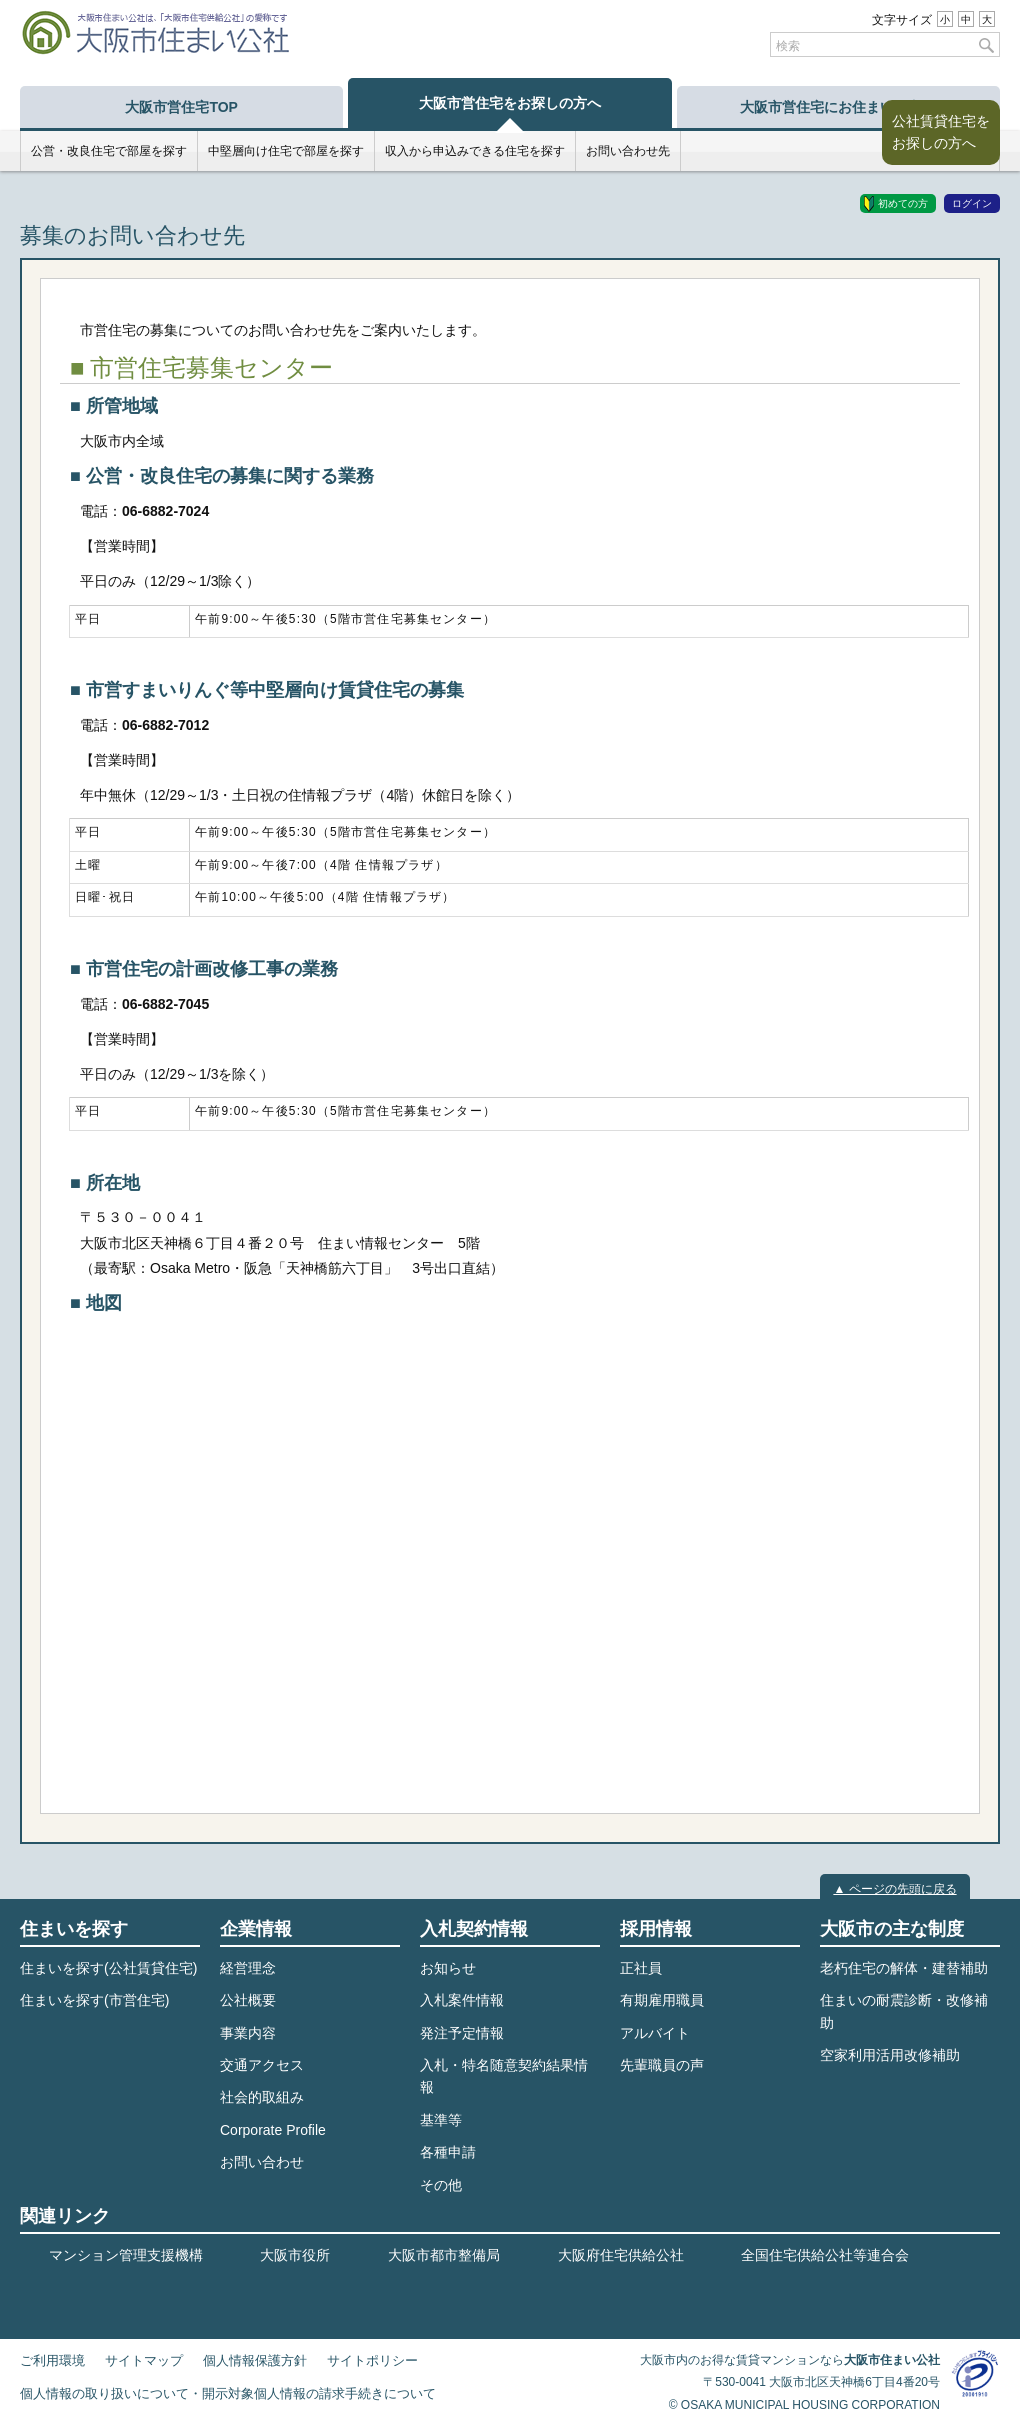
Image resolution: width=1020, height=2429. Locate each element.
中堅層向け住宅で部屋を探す (286, 150)
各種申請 (448, 2152)
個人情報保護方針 (255, 2361)
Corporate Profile (273, 2130)
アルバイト (655, 2033)
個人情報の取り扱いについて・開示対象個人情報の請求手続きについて (228, 2394)
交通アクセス (262, 2065)
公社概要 (248, 2000)
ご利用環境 (52, 2361)
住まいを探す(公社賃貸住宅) (108, 1968)
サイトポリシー (372, 2361)
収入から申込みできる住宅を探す (475, 150)
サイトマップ (144, 2361)
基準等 (441, 2120)
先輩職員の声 (662, 2065)
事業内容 (248, 2033)
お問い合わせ (262, 2162)
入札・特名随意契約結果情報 (504, 2076)
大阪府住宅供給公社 (621, 2255)
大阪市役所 (295, 2255)
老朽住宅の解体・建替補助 (904, 1968)
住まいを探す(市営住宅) (94, 2000)
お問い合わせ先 (628, 150)
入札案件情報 (462, 2000)
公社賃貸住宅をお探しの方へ (941, 132)
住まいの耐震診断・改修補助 (904, 2011)
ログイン (972, 203)
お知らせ (448, 1968)
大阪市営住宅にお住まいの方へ (838, 107)
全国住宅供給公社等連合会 (825, 2255)
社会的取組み (262, 2097)
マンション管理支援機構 (126, 2255)
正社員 (641, 1968)
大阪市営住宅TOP (181, 107)
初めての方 (903, 203)
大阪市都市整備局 (444, 2255)
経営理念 (248, 1968)
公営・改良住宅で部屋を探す (109, 150)
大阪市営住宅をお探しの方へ (510, 103)
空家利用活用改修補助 (890, 2055)
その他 (441, 2185)
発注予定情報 (462, 2033)
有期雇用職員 (662, 2000)
